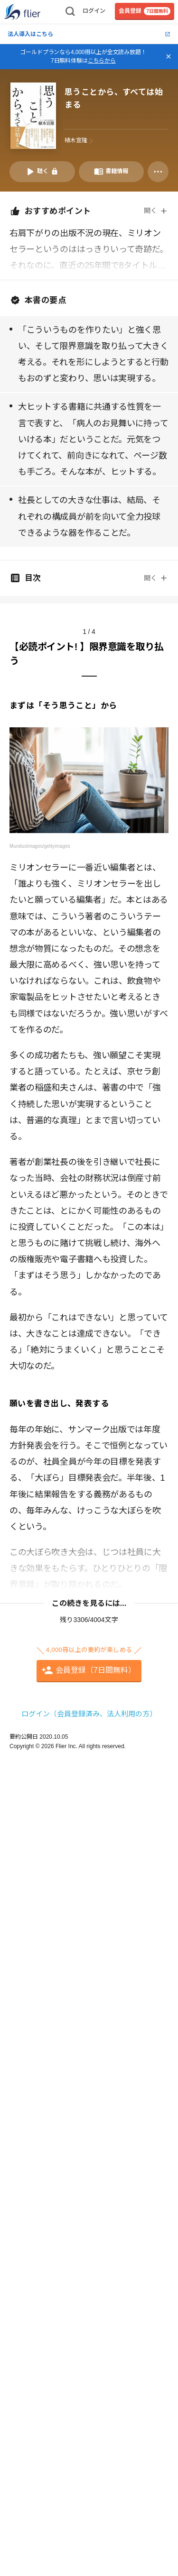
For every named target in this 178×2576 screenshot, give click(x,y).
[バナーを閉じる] (168, 56)
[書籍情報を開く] (111, 171)
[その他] (158, 171)
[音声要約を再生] (42, 171)
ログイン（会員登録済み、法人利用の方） (89, 1714)
